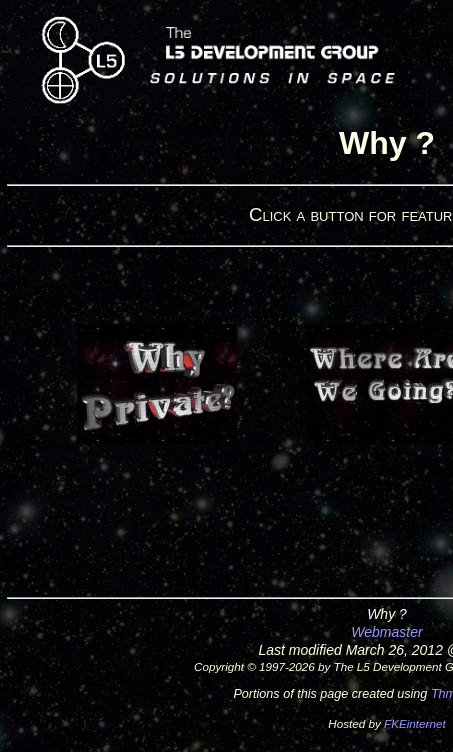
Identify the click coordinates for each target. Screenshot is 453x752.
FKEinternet (415, 723)
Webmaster (386, 632)
